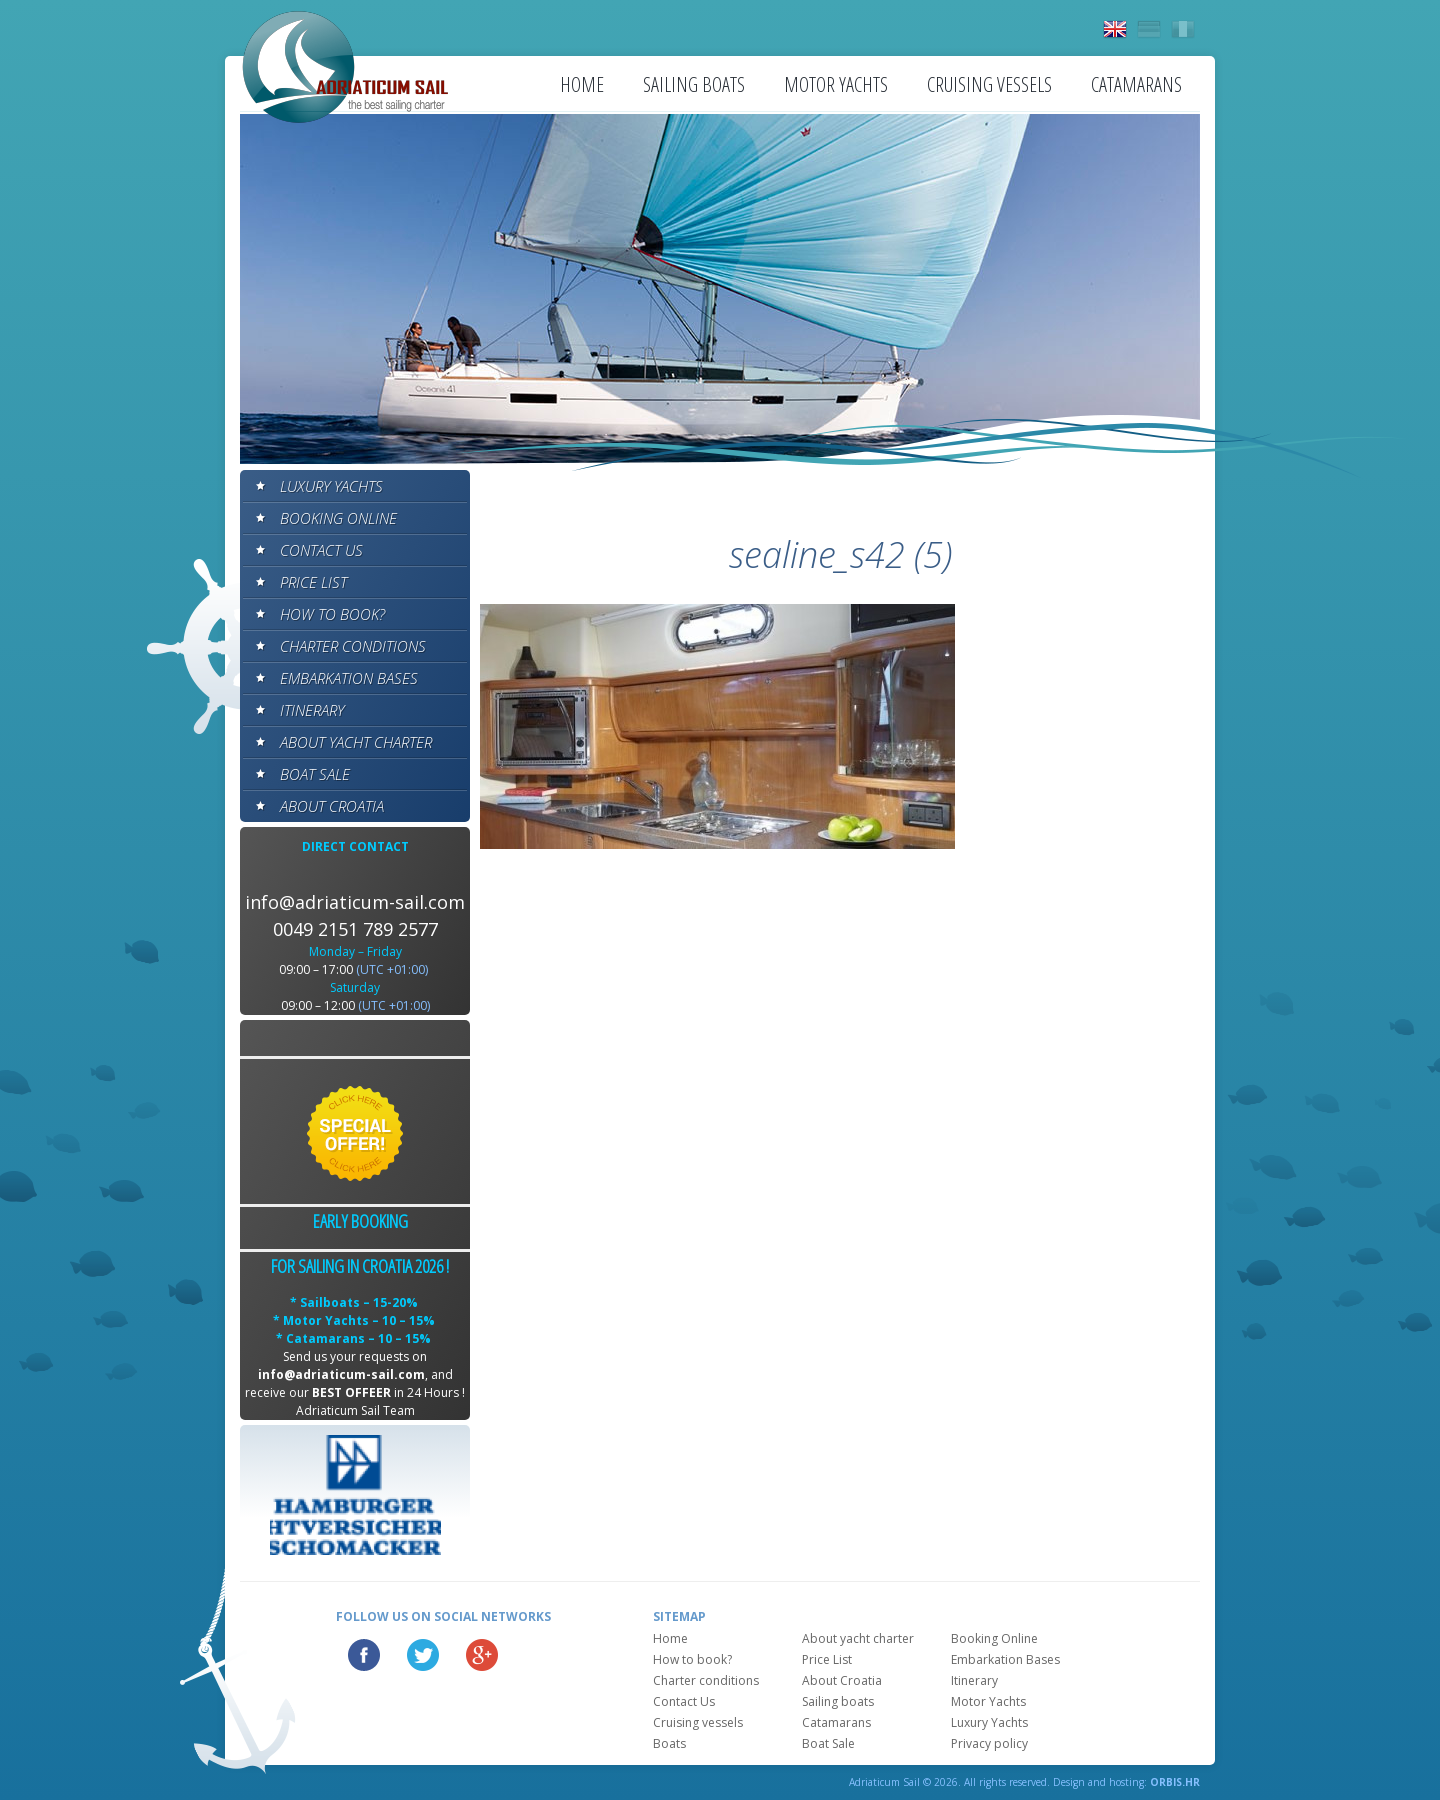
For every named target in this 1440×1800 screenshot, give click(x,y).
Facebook (364, 1655)
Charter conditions (353, 646)
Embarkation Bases (349, 678)
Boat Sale (315, 774)
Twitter (423, 1655)
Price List (313, 582)
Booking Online (338, 518)
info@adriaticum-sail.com (355, 902)
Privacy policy (989, 1743)
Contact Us (321, 550)
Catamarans (1136, 84)
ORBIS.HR (1175, 1782)
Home (582, 84)
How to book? (332, 614)
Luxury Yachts (331, 486)
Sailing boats (694, 84)
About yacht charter (356, 742)
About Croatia (332, 806)
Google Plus (482, 1655)
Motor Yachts (836, 84)
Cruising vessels (989, 84)
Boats (669, 1743)
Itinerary (312, 710)
